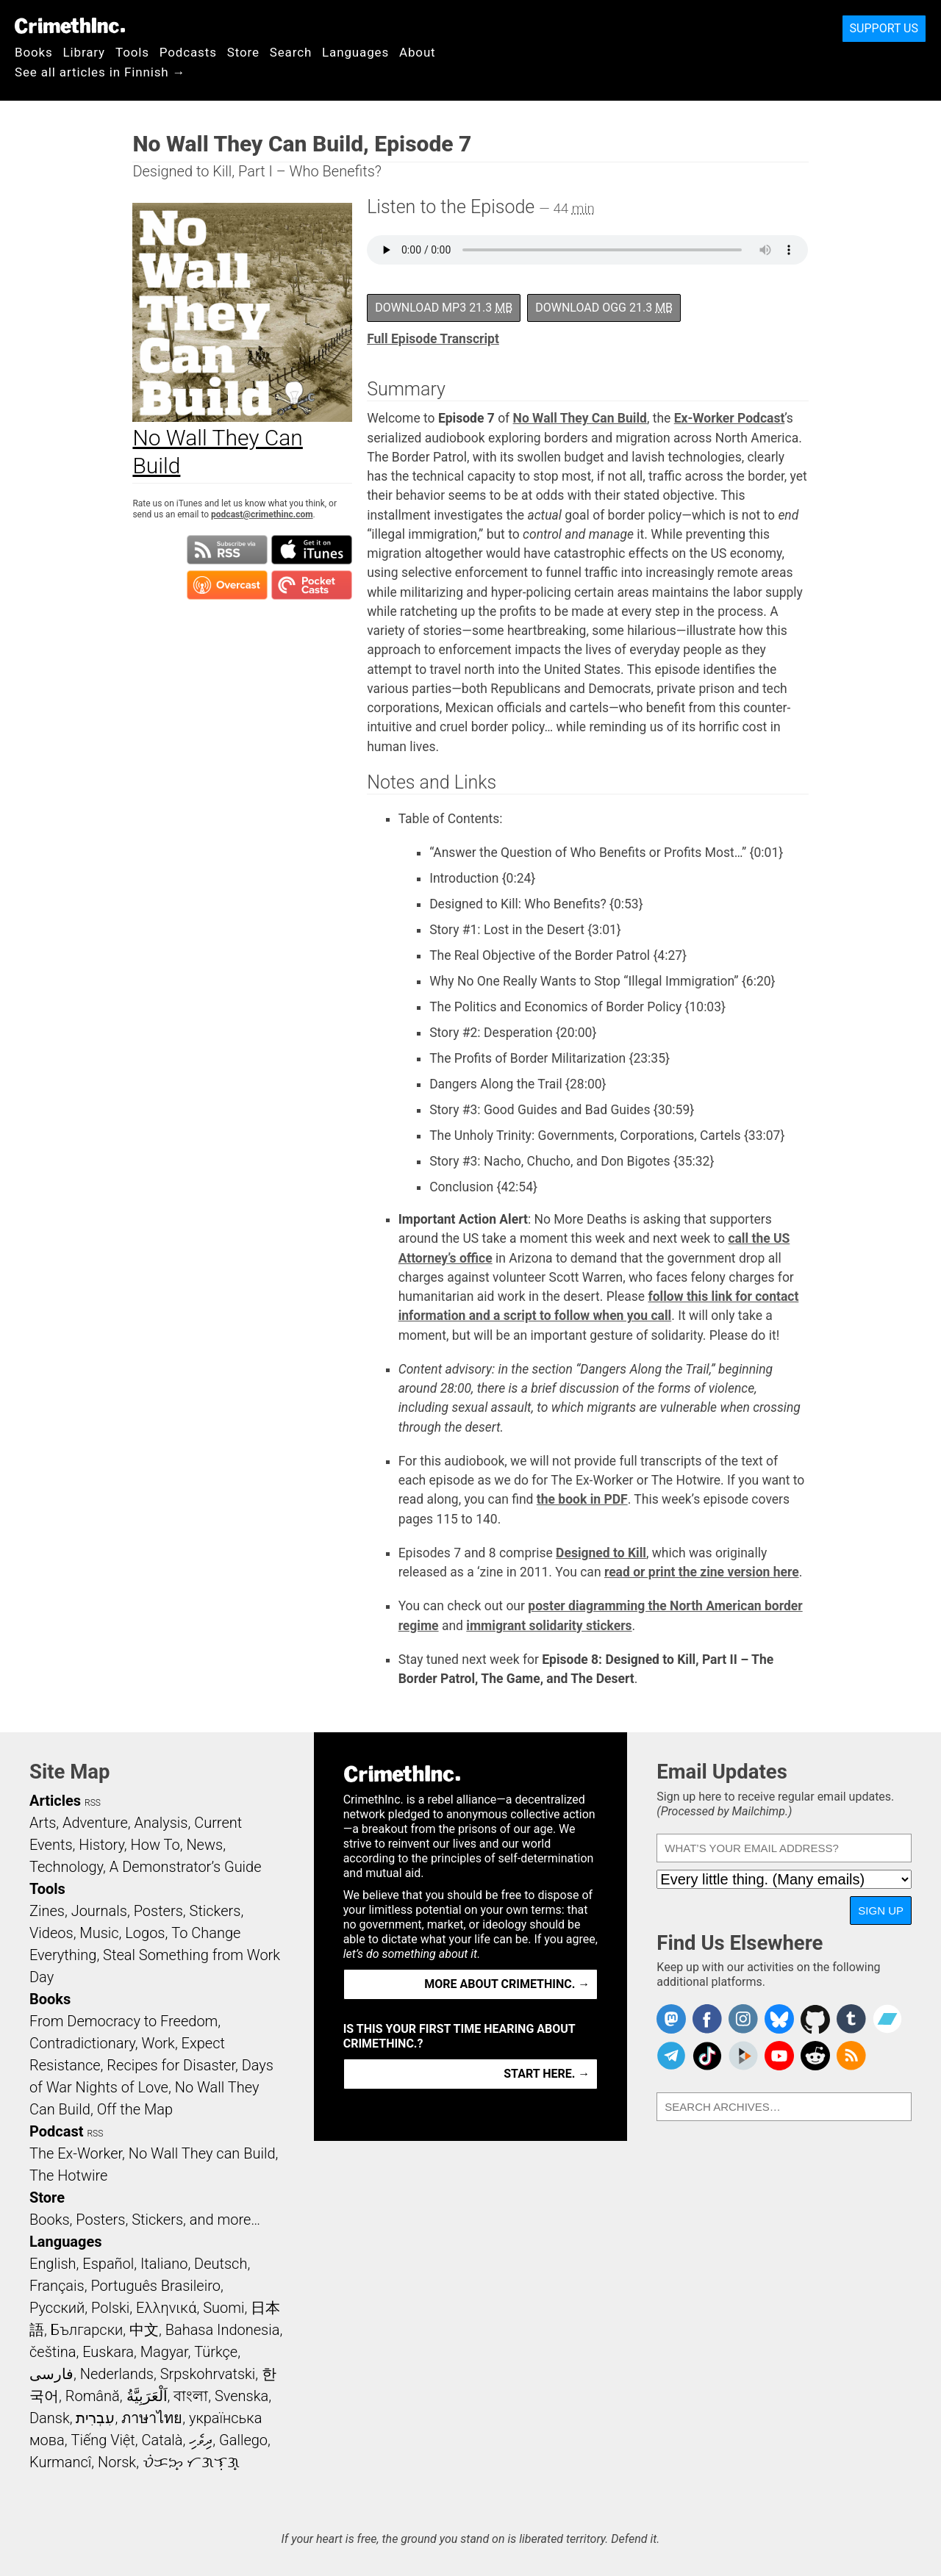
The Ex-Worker (75, 2153)
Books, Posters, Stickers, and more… (144, 2219)
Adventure (95, 1822)
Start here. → (547, 2074)
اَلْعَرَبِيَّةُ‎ (147, 2396)
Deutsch (220, 2263)
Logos (145, 1933)
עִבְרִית (95, 2418)
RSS (93, 1803)
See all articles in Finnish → (100, 72)
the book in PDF (582, 1499)
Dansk (49, 2418)
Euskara (108, 2352)
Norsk (117, 2462)
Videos (51, 1933)
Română (92, 2396)
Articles (55, 1800)
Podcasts (188, 52)
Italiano (163, 2263)
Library (84, 52)
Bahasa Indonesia (222, 2330)
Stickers (215, 1911)
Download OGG (604, 308)
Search (291, 52)
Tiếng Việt (103, 2440)
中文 (144, 2330)
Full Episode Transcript (433, 338)
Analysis (160, 1822)
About (417, 52)
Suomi (223, 2308)
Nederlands (117, 2374)
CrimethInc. (70, 26)
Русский (57, 2308)
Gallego (243, 2440)
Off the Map (135, 2109)
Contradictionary (82, 2043)
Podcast (56, 2131)
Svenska (241, 2396)
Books (34, 52)
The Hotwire (68, 2175)
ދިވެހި (200, 2440)
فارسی (51, 2374)
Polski (110, 2308)
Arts (42, 1822)
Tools (132, 52)
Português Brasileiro (155, 2286)
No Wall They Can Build (580, 418)
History (101, 1845)
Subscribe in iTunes (311, 549)
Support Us (884, 28)
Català (162, 2440)
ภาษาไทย (151, 2418)
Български (87, 2330)
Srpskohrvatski (208, 2374)
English (52, 2263)
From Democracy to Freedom (123, 2021)
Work (158, 2043)
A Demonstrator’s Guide (186, 1867)
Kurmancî (60, 2462)
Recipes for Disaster (171, 2065)
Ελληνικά (166, 2308)
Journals (99, 1911)
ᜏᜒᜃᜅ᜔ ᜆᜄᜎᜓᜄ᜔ (191, 2462)
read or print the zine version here (701, 1572)
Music (98, 1933)
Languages (355, 52)
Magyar (164, 2352)
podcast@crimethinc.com (261, 514)
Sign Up (881, 1910)
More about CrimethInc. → (507, 1984)
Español (108, 2263)
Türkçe (215, 2352)
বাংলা (190, 2396)
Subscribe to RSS (227, 549)
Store (243, 52)
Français (57, 2286)
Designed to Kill (601, 1553)
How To (155, 1845)
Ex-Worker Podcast (729, 418)
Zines (47, 1911)
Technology (66, 1867)
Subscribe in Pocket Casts (311, 585)
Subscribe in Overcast (227, 585)
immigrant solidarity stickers (548, 1625)
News (204, 1845)
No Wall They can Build (202, 2153)
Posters (158, 1911)
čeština (52, 2352)
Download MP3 (443, 308)
